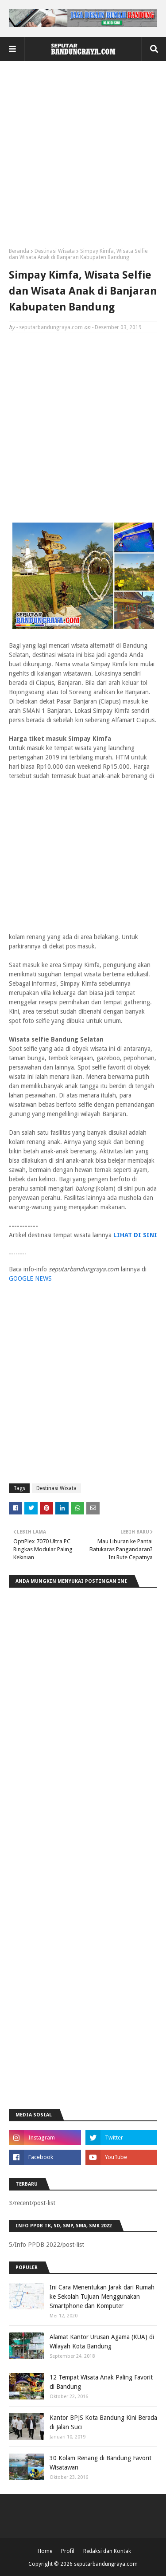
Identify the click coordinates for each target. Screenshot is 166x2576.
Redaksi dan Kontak (107, 2551)
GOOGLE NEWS (30, 1278)
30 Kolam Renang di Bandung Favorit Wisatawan (100, 2462)
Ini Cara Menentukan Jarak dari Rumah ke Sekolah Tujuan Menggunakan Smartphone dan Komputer (102, 2296)
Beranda (19, 251)
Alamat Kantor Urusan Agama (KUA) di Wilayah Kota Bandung (102, 2341)
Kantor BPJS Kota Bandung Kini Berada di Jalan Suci (103, 2422)
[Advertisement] (83, 158)
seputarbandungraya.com (51, 327)
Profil (67, 2551)
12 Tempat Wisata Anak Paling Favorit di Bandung (101, 2382)
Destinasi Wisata (55, 251)
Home (45, 2551)
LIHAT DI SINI (135, 1235)
